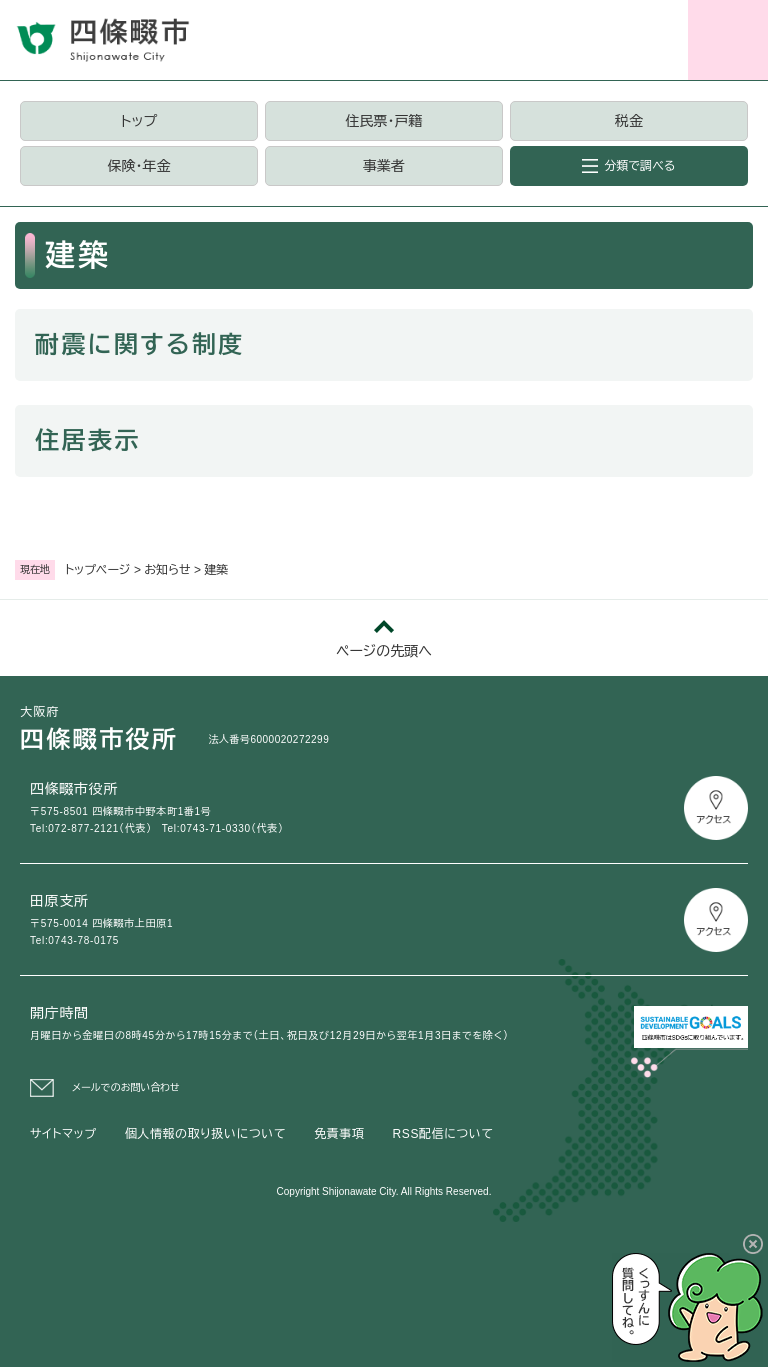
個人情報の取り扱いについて (205, 1134)
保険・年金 (138, 166)
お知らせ (167, 570)
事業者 (384, 166)
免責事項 (339, 1134)
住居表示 (88, 440)
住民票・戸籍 (383, 121)
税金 (629, 121)
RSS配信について (443, 1134)
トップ (139, 121)
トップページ (98, 570)
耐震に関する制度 (140, 344)
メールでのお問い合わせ (126, 1087)
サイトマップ (63, 1134)
